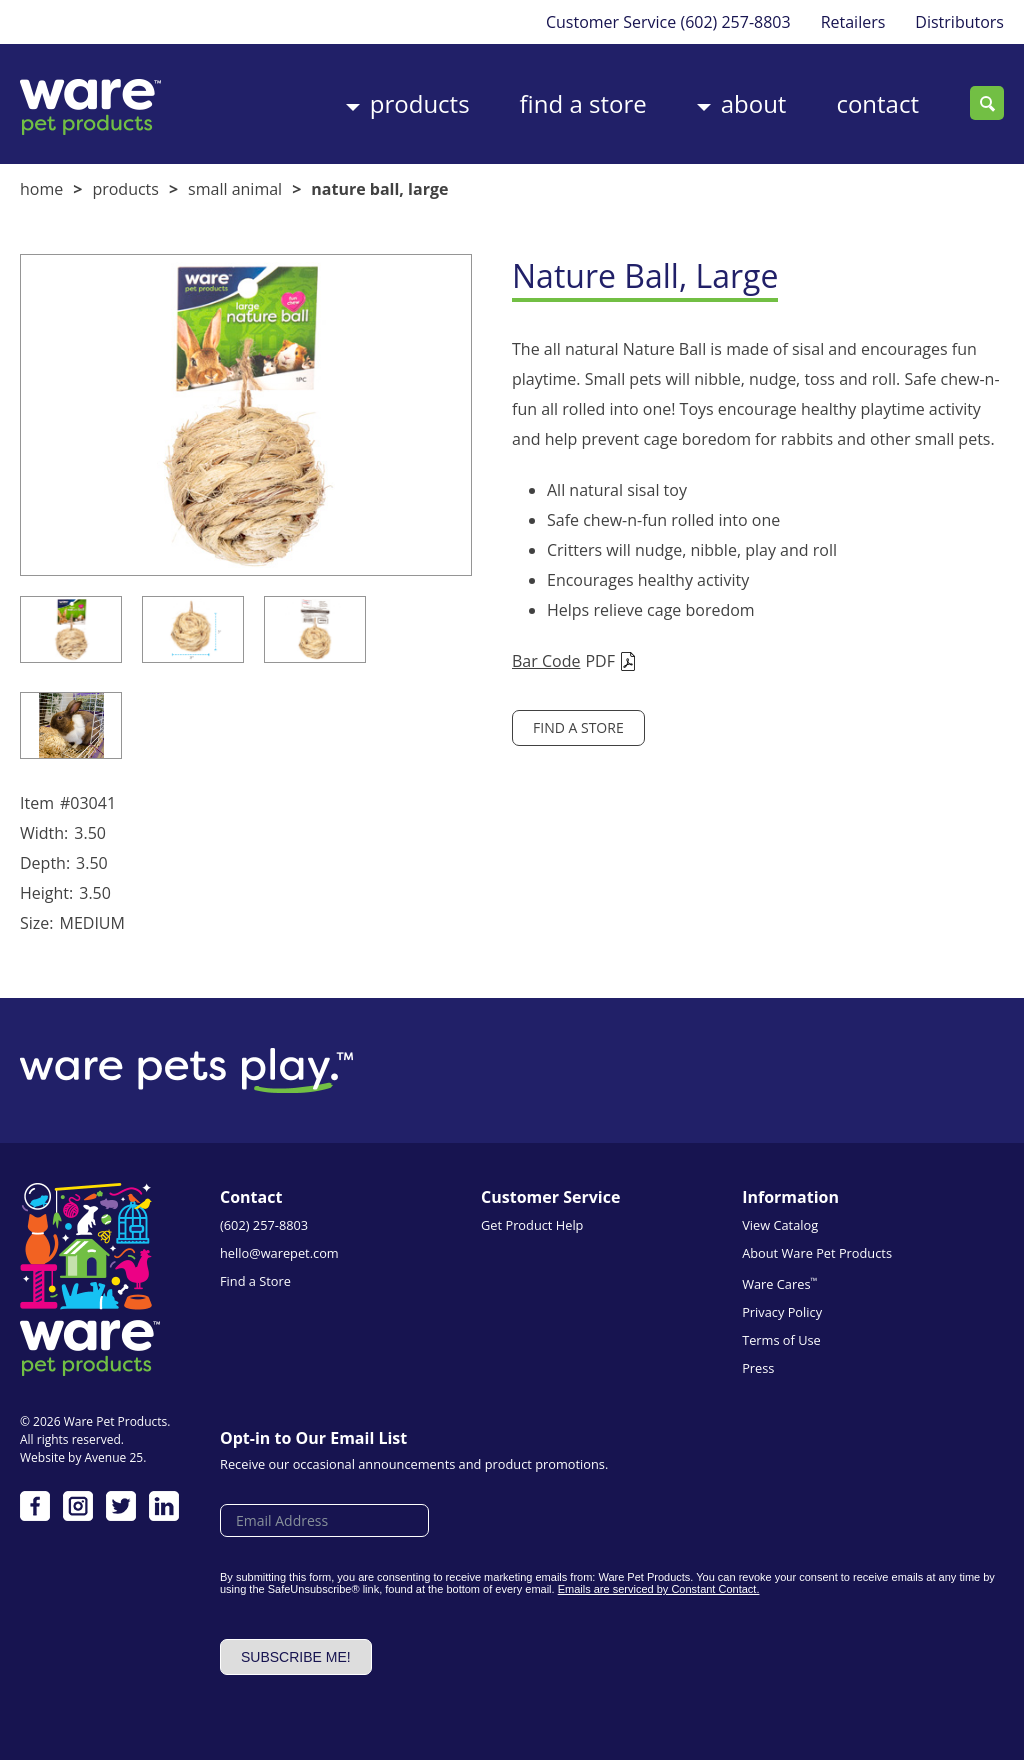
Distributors (959, 22)
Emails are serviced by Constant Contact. (659, 1589)
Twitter (121, 1506)
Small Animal (235, 189)
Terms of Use (781, 1340)
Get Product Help (532, 1225)
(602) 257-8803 (735, 22)
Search (987, 103)
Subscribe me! (296, 1657)
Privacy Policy (782, 1312)
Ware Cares (779, 1283)
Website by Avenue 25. (83, 1457)
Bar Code (546, 661)
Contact (877, 103)
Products (420, 103)
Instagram (78, 1506)
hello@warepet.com (279, 1253)
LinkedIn (164, 1506)
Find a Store (583, 103)
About (754, 103)
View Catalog (780, 1225)
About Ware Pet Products (817, 1253)
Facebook (35, 1506)
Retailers (853, 22)
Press (758, 1368)
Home (41, 189)
